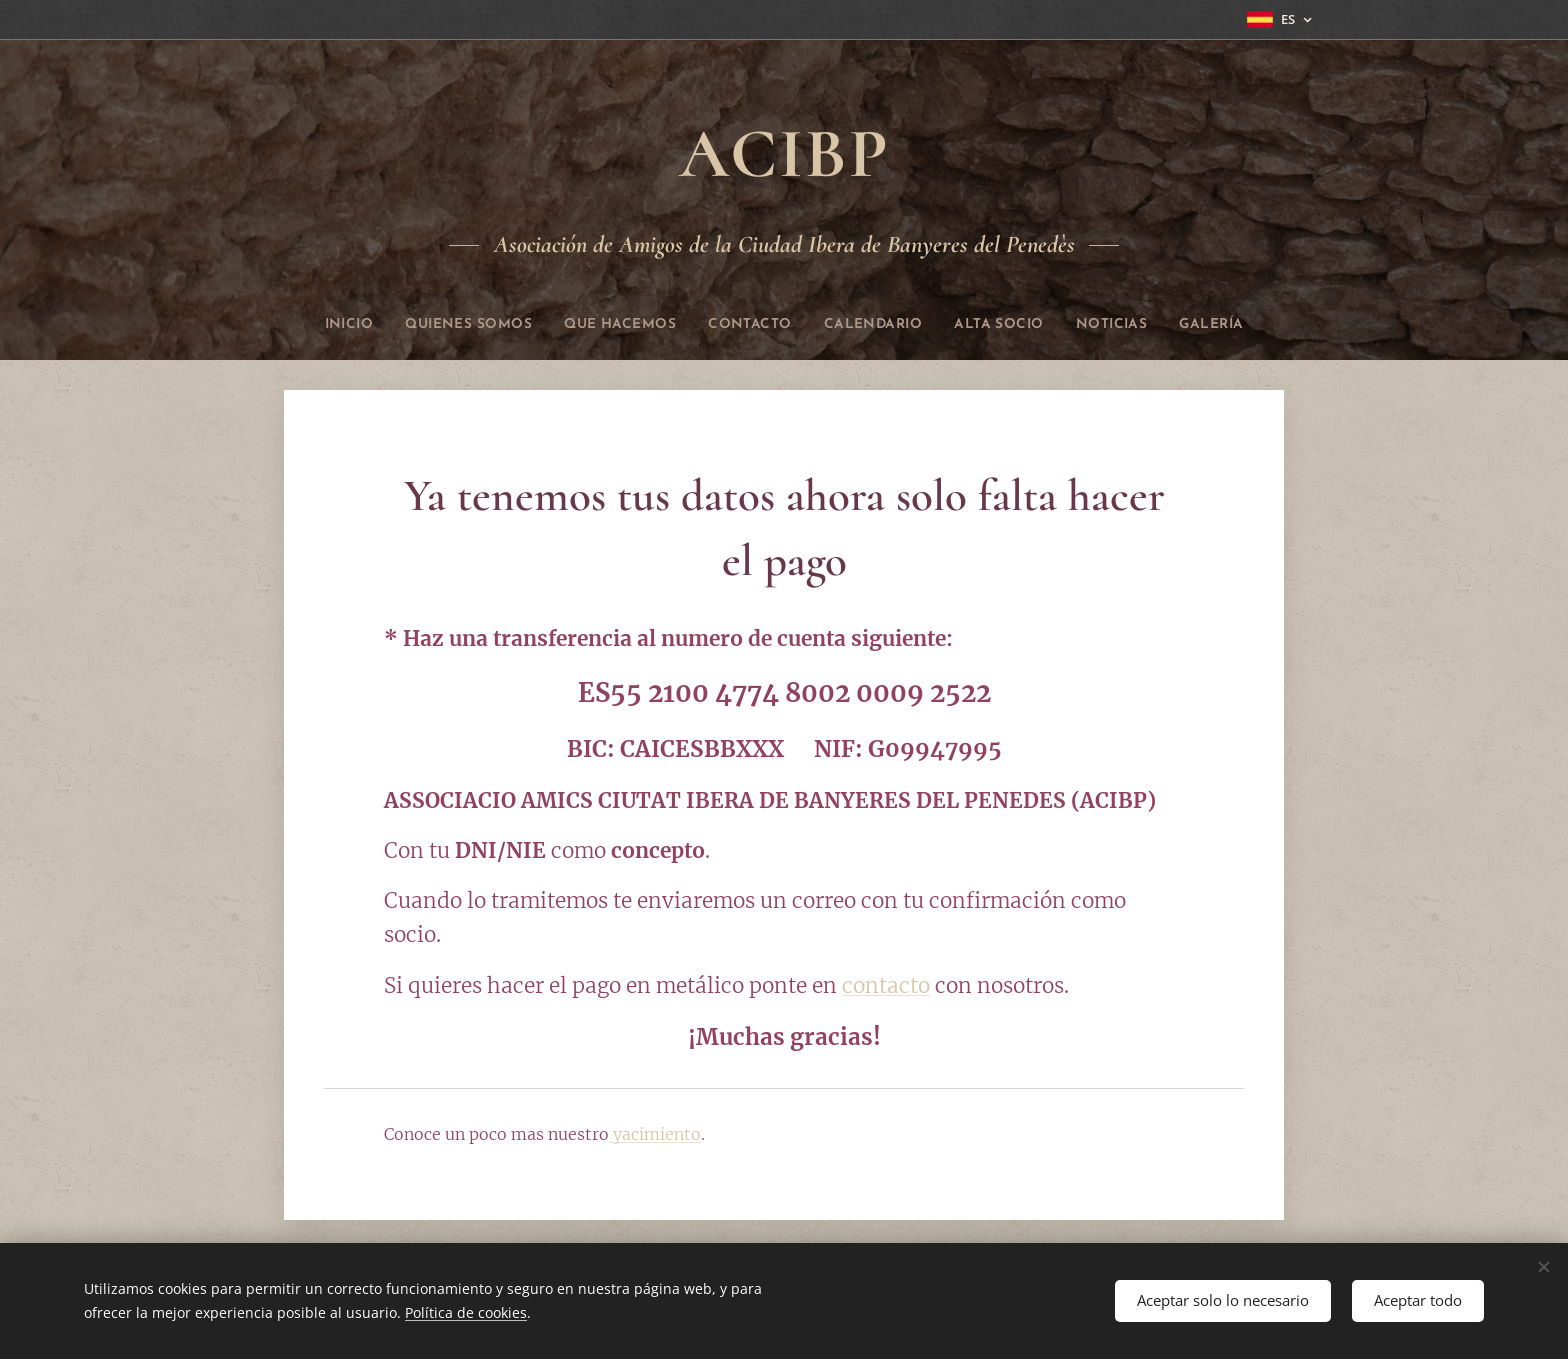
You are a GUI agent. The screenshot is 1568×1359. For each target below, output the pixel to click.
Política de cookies (466, 1312)
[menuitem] (310, 325)
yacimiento (655, 1134)
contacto (886, 986)
